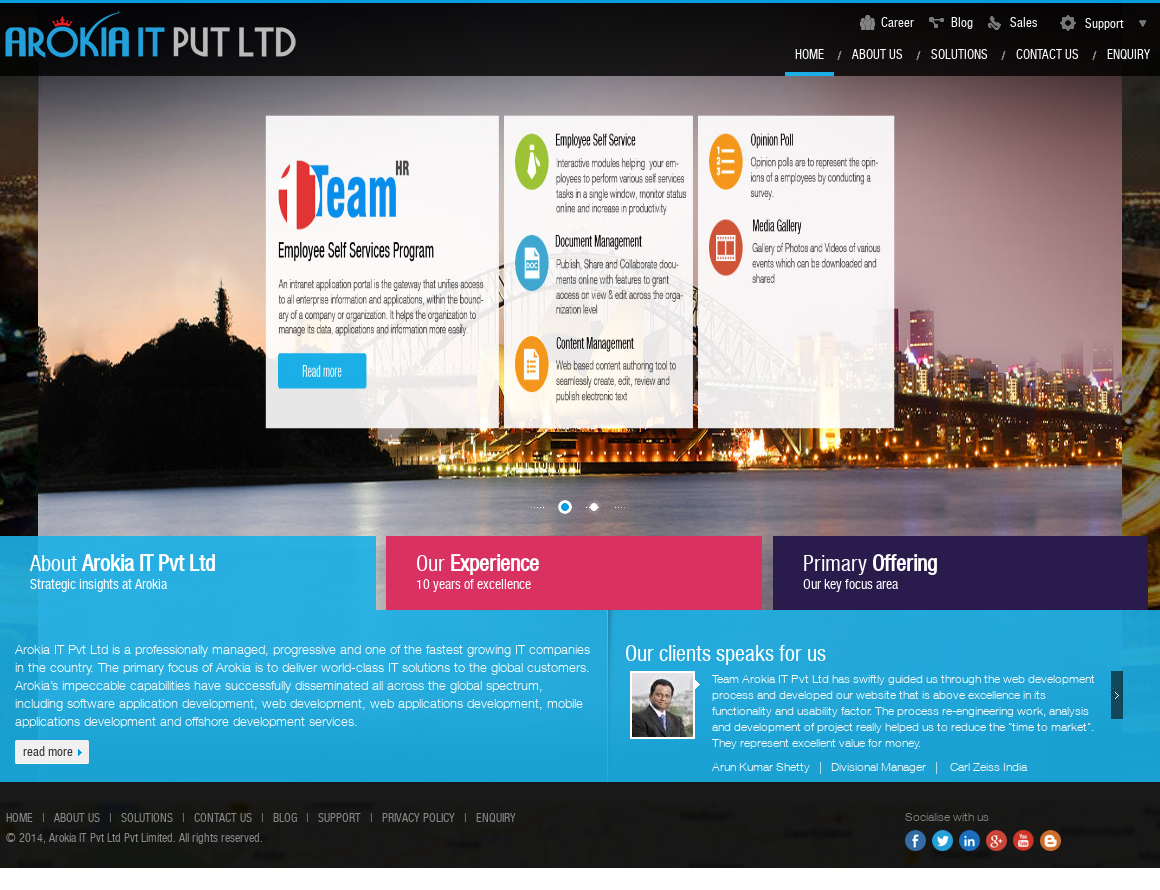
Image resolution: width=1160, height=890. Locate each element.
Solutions (959, 54)
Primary (870, 571)
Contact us (1047, 54)
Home (809, 54)
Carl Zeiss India (988, 766)
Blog (962, 22)
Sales (1023, 22)
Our (477, 571)
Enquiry (1128, 54)
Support (1099, 23)
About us (77, 818)
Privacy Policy (418, 818)
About (122, 571)
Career (897, 22)
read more (48, 751)
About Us (877, 54)
